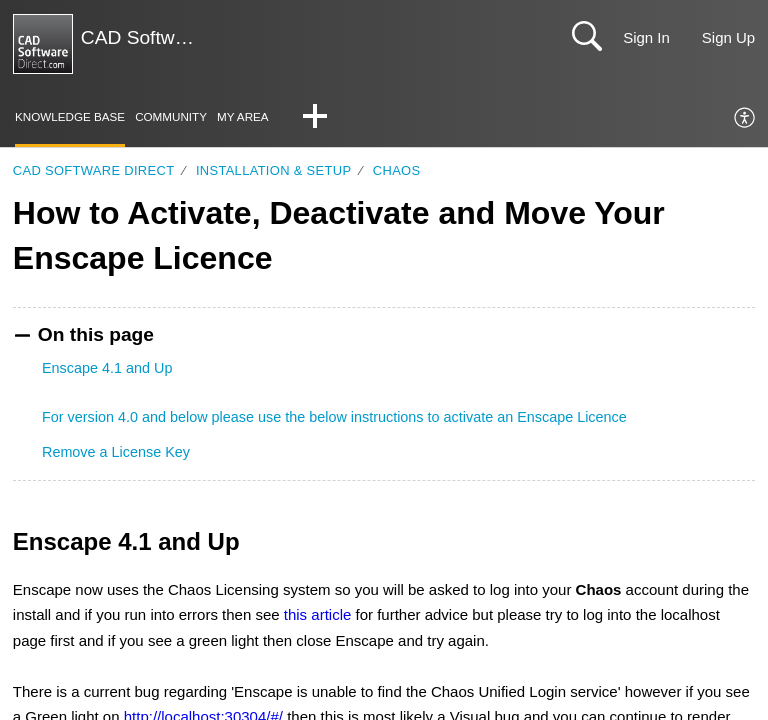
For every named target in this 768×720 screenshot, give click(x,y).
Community (185, 117)
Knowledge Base (75, 117)
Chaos (397, 171)
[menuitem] (745, 119)
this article (318, 616)
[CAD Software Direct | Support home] (43, 44)
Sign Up (728, 37)
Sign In (646, 37)
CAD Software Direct (94, 171)
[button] (337, 119)
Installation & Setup (273, 171)
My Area (263, 117)
